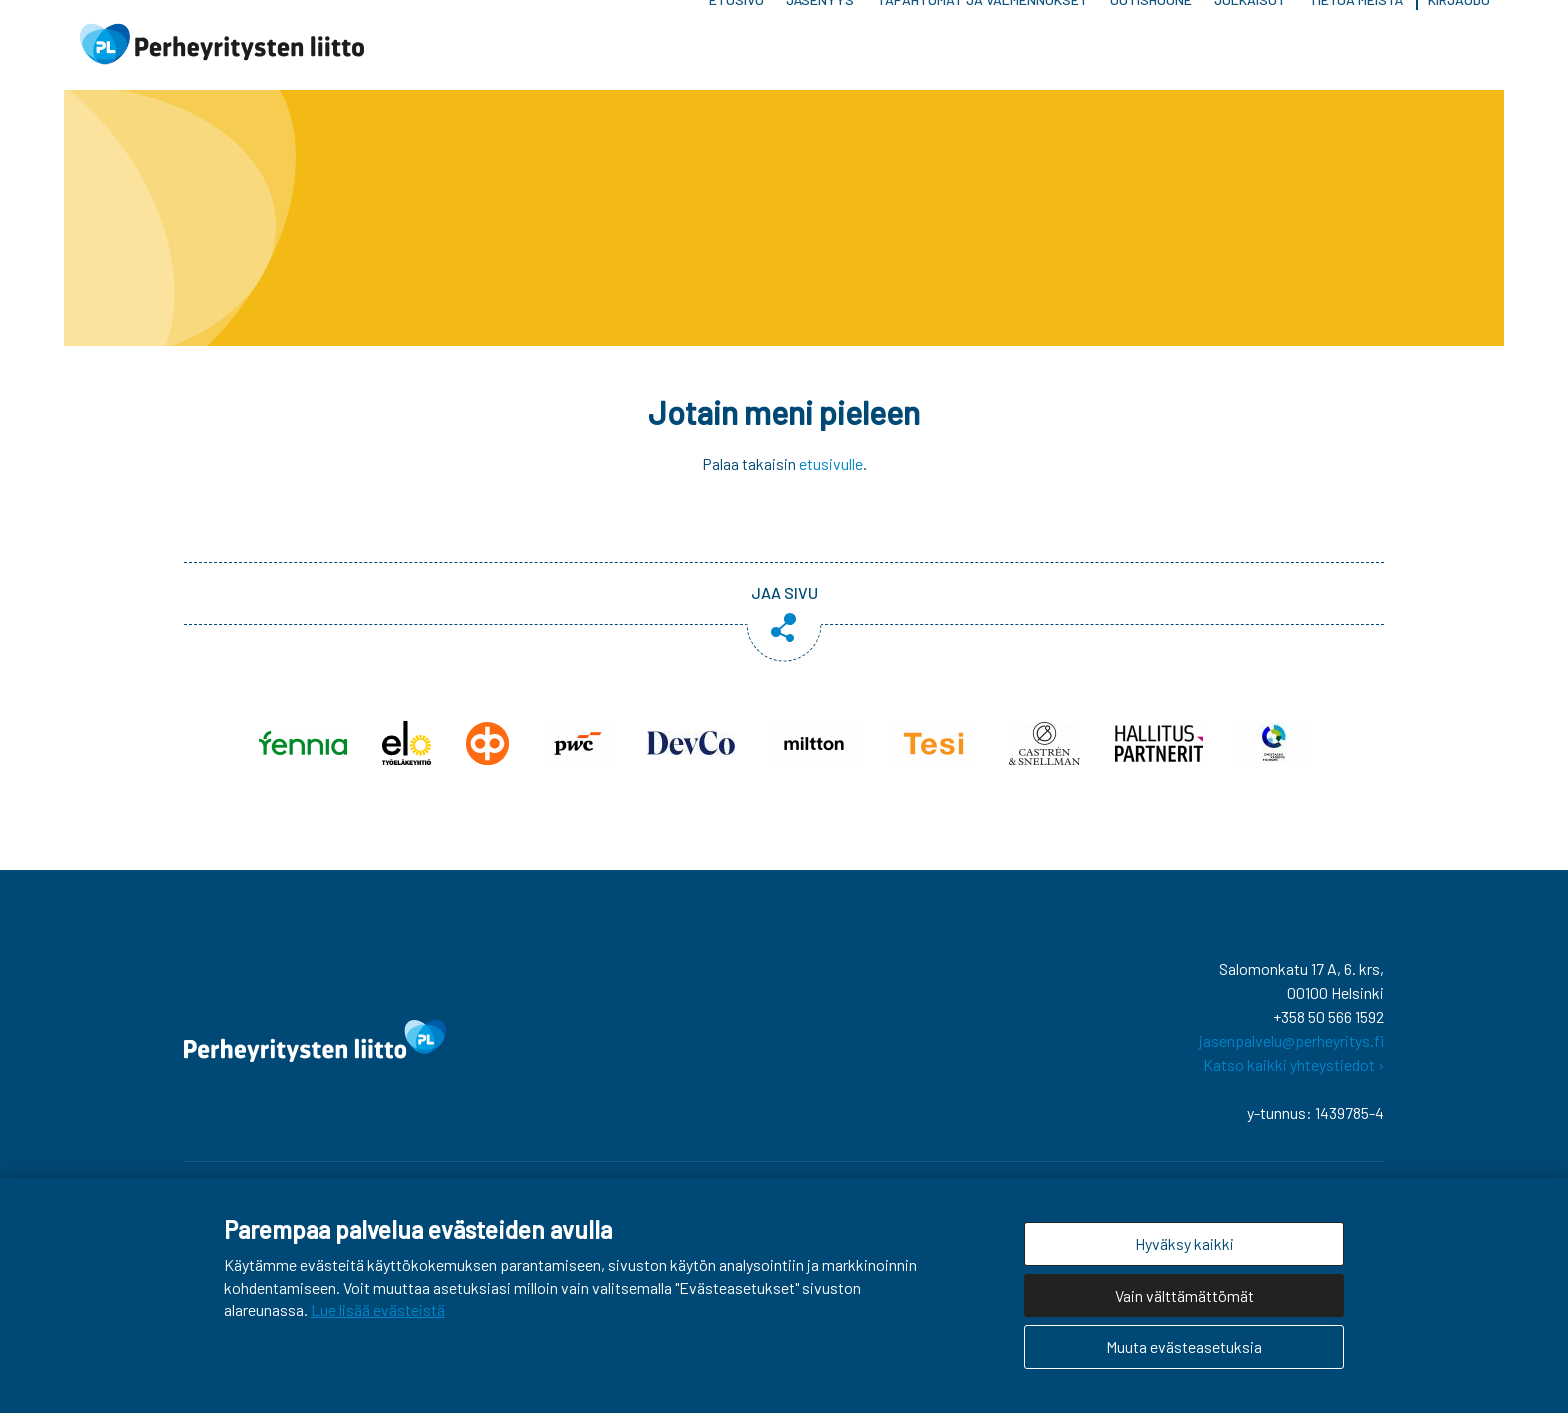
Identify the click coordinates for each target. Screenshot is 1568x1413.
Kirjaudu (1459, 49)
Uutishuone (1151, 49)
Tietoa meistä (1356, 49)
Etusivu (736, 49)
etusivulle (831, 473)
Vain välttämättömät (1184, 1295)
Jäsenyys (820, 49)
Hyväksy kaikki (1184, 1243)
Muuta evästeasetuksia (1184, 1346)
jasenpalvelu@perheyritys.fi (1291, 1050)
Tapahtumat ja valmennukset (982, 49)
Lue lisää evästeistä (378, 1309)
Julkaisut (1250, 49)
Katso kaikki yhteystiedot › (1293, 1074)
